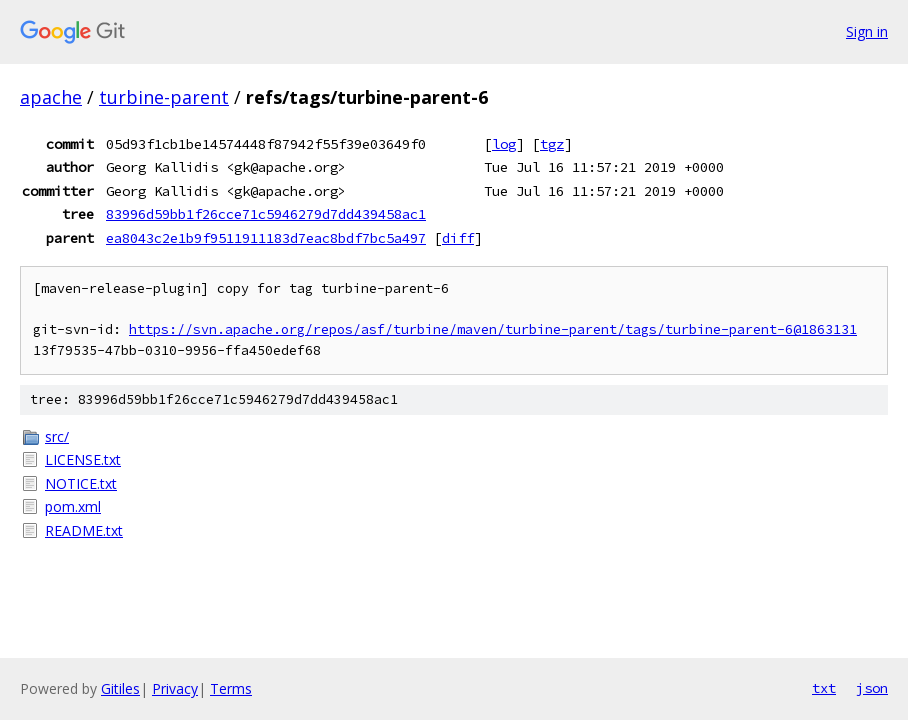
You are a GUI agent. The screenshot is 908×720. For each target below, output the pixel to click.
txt (824, 688)
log (504, 144)
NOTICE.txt (81, 483)
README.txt (84, 530)
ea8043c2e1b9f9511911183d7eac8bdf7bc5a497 (266, 238)
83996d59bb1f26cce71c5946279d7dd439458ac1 (266, 214)
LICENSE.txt (83, 459)
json (872, 688)
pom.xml (73, 506)
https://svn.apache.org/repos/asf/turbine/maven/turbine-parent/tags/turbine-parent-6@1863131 (493, 329)
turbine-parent (164, 97)
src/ (57, 436)
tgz (552, 144)
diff (458, 238)
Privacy (175, 688)
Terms (231, 688)
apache (51, 97)
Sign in (867, 31)
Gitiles (120, 688)
